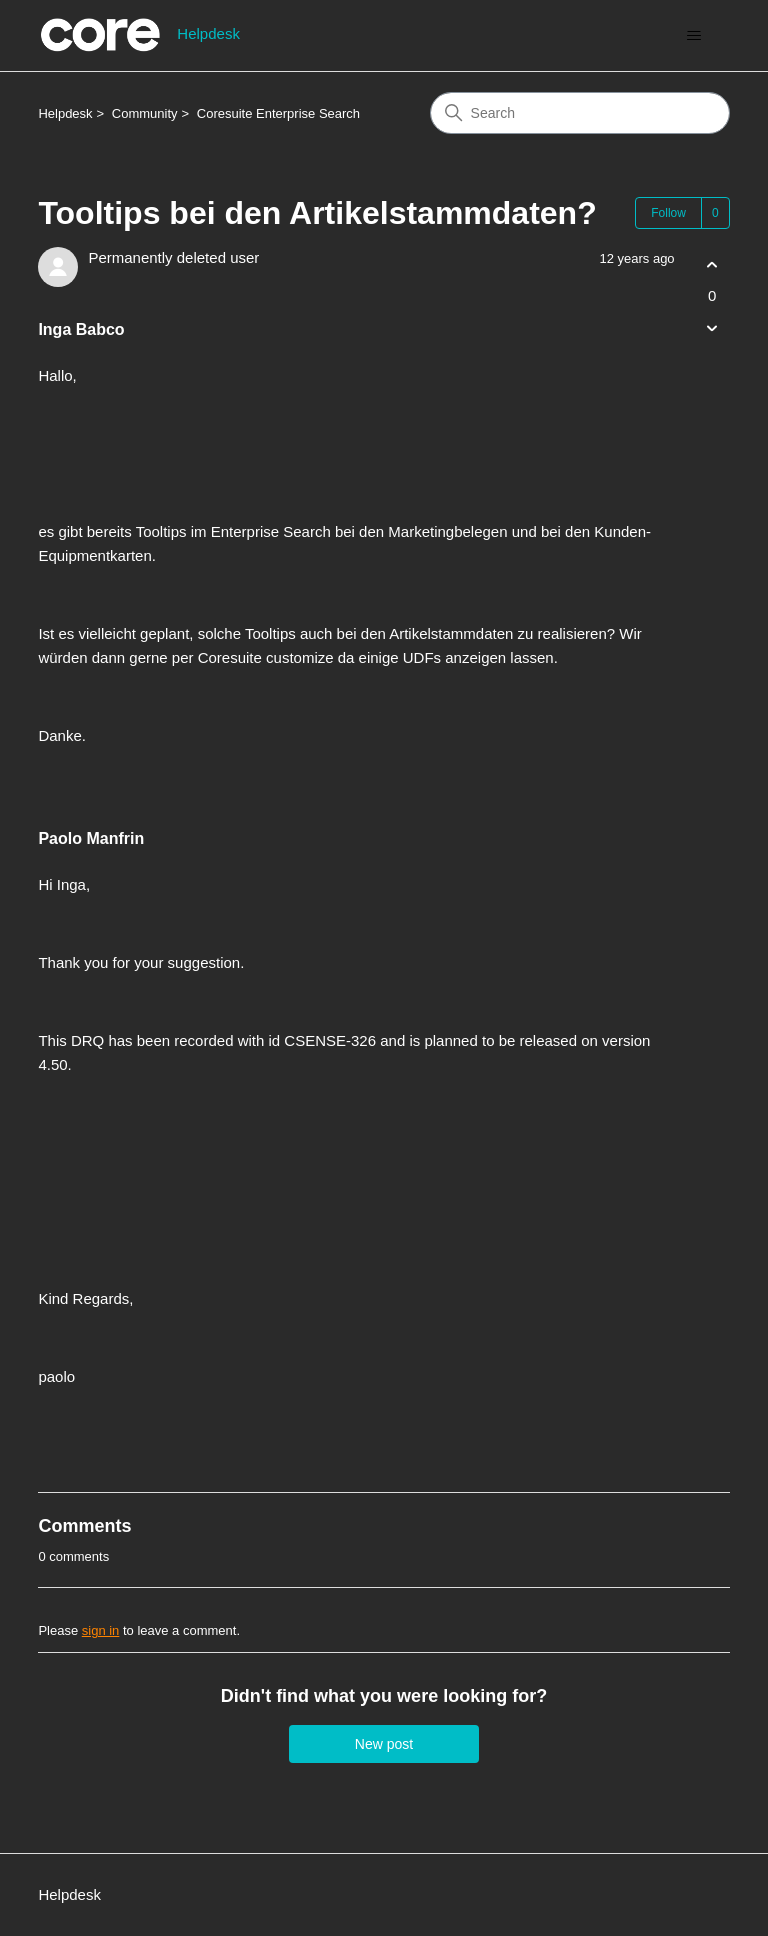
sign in (101, 1630)
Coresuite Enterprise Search (278, 113)
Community (145, 113)
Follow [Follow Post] (668, 213)
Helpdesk (65, 113)
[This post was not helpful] (712, 328)
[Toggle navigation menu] (694, 36)
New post (384, 1744)
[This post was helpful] (712, 264)
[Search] (580, 113)
